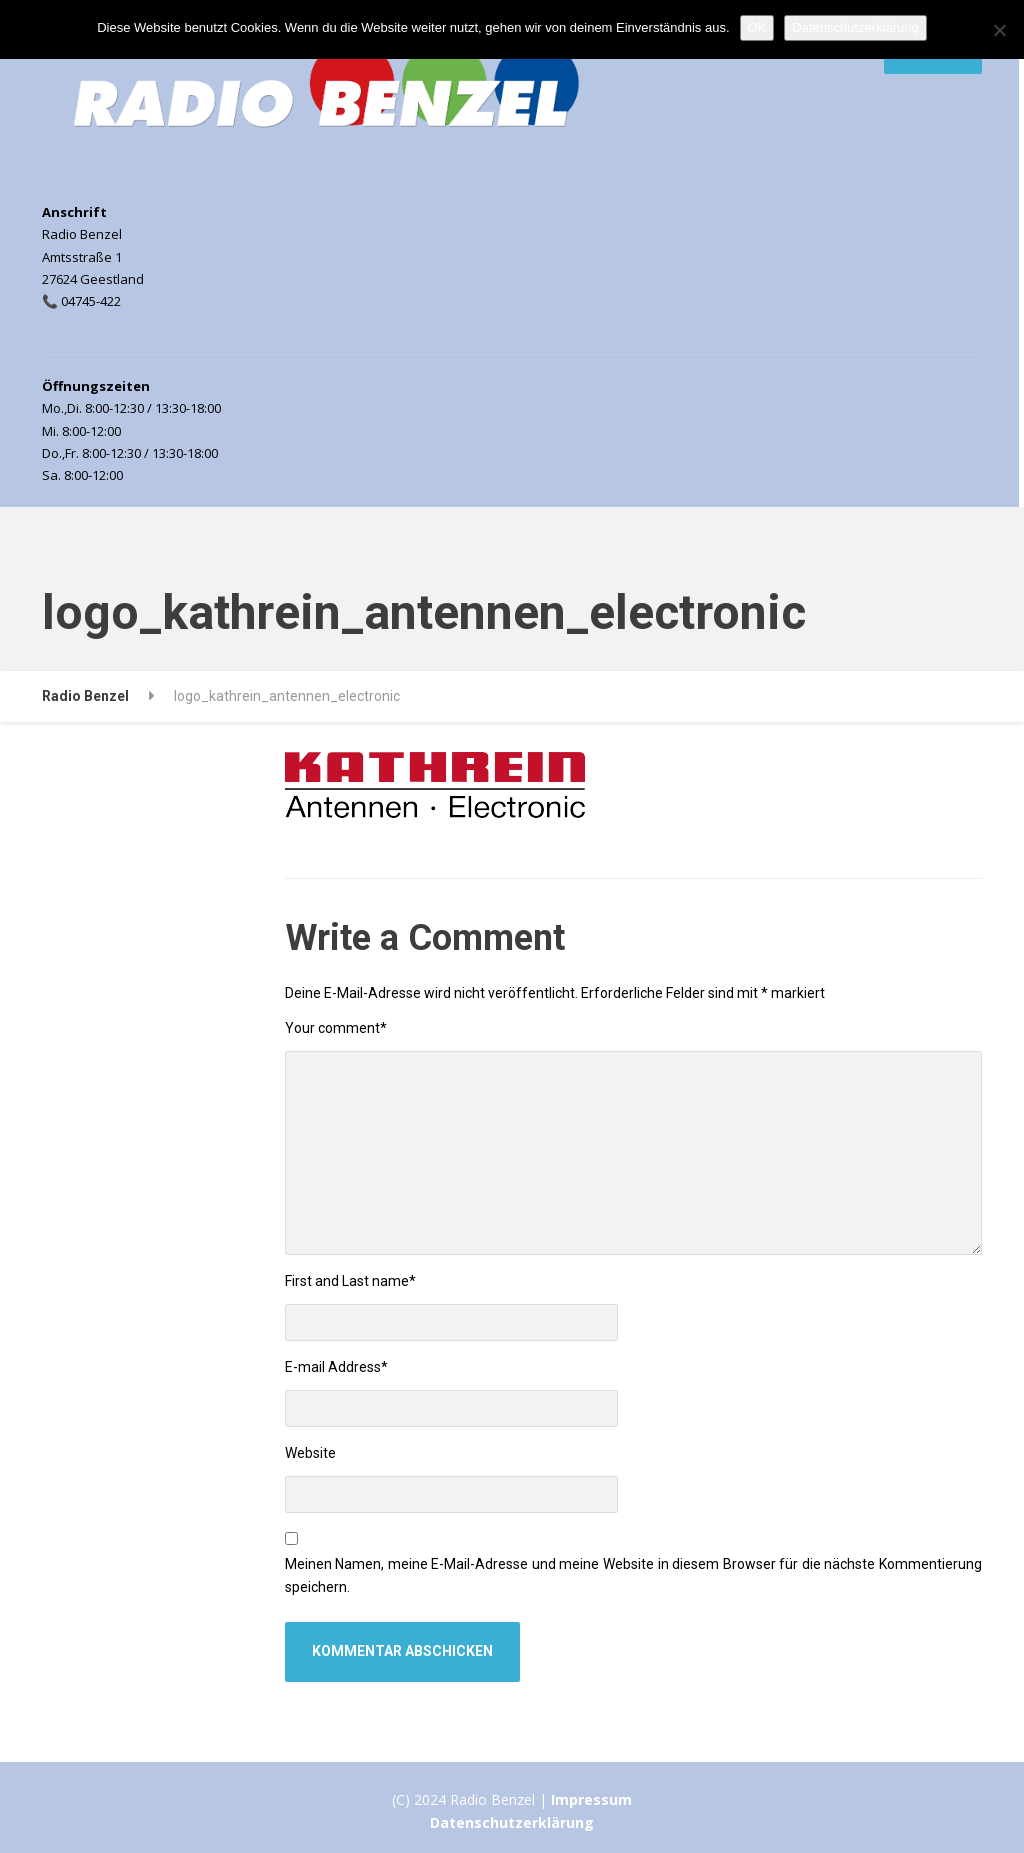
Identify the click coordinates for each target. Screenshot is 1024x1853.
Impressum (591, 1799)
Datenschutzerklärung (512, 1822)
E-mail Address (336, 1367)
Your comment (336, 1028)
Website (310, 1453)
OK (757, 27)
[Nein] (999, 30)
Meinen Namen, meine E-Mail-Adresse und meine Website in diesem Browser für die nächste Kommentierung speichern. (634, 1576)
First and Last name (350, 1281)
